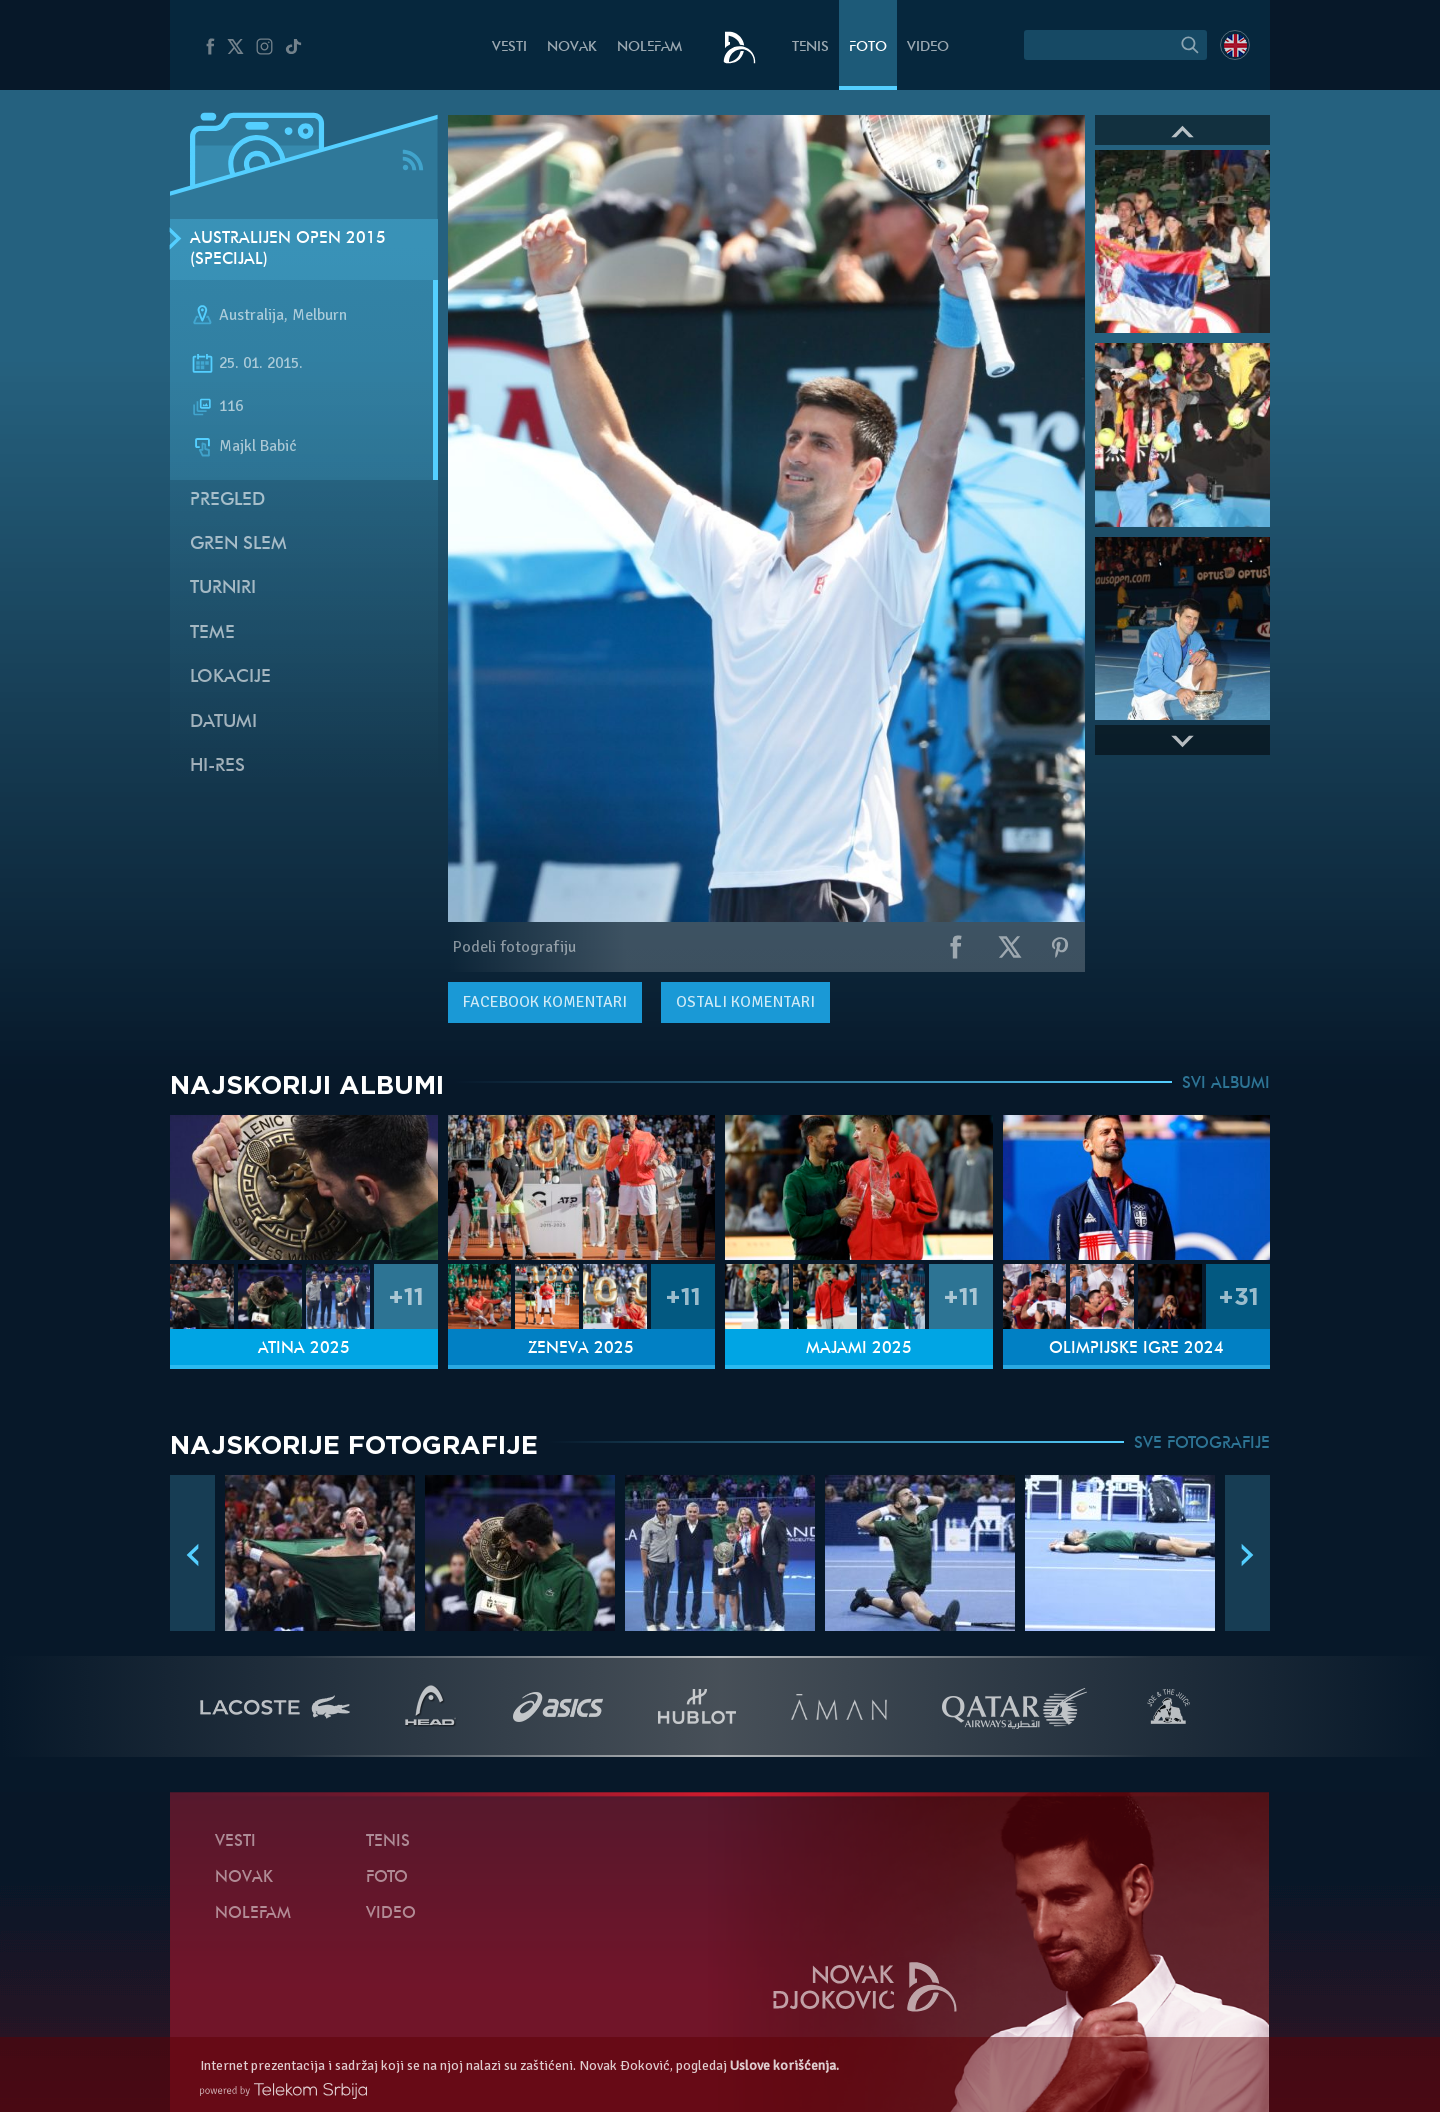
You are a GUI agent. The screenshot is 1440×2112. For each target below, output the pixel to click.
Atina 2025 (304, 1349)
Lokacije (230, 677)
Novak (572, 47)
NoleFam (649, 47)
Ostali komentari (745, 1002)
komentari (545, 1002)
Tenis (810, 47)
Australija (251, 316)
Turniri (223, 588)
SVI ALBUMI (1226, 1084)
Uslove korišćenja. (784, 2065)
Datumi (223, 722)
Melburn (319, 316)
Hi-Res (217, 766)
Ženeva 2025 (581, 1349)
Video (928, 47)
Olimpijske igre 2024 (1136, 1349)
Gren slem (238, 544)
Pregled (227, 500)
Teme (212, 633)
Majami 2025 (859, 1349)
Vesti (509, 47)
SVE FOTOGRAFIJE (1202, 1444)
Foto (868, 47)
